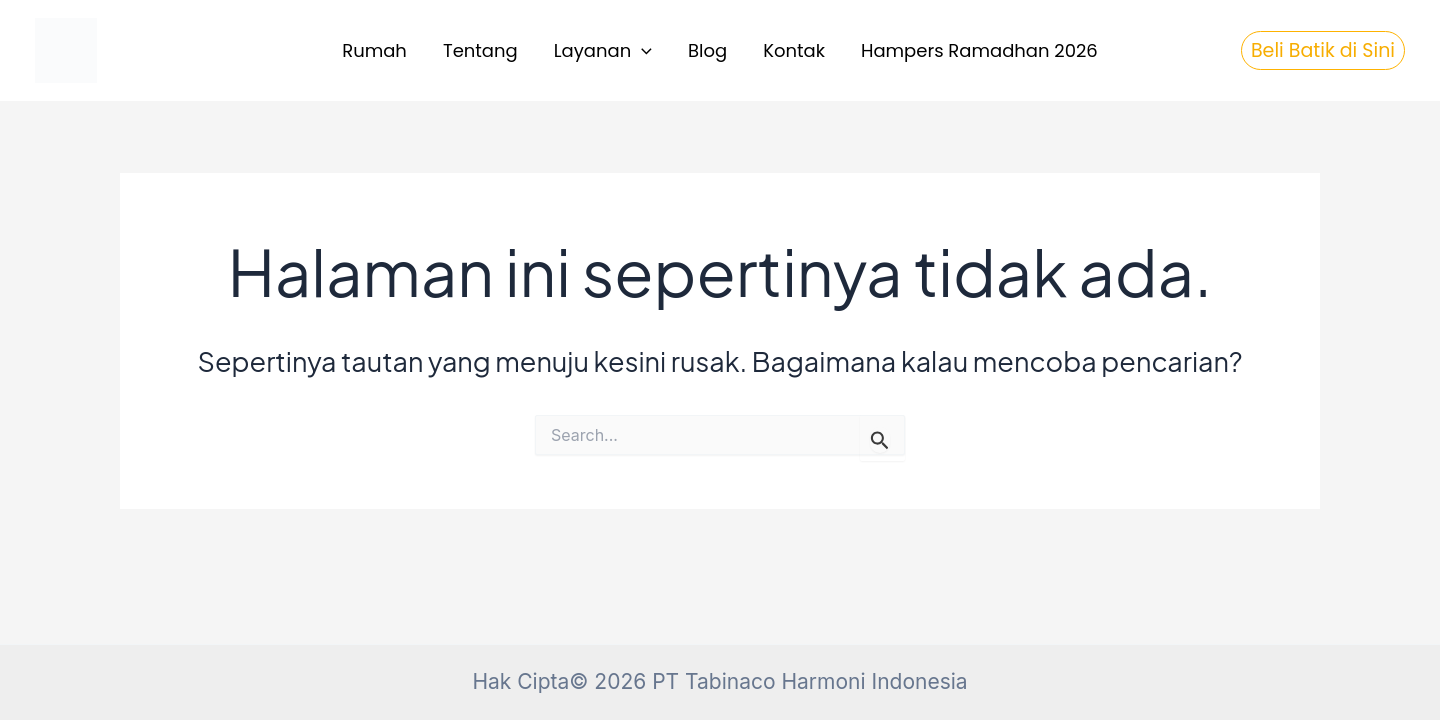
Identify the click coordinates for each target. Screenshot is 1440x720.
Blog (707, 50)
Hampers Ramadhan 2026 (979, 50)
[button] (641, 51)
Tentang (480, 50)
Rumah (374, 50)
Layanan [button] (603, 51)
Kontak (794, 50)
